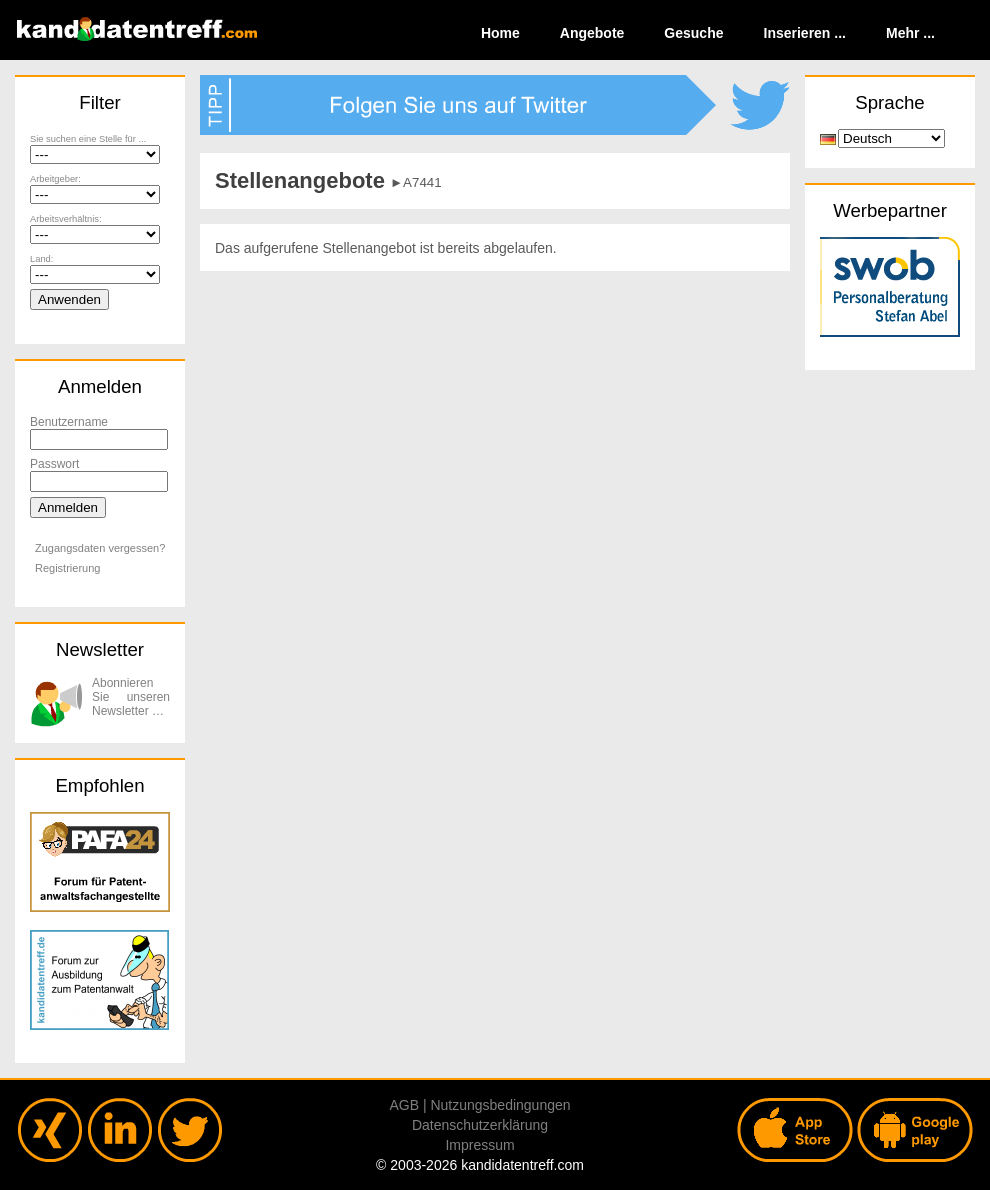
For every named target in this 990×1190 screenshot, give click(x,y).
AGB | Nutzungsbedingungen (479, 1105)
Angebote (592, 33)
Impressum (479, 1145)
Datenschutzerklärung (480, 1125)
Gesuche (693, 33)
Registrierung (67, 568)
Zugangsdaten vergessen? (100, 548)
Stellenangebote (300, 180)
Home (500, 33)
